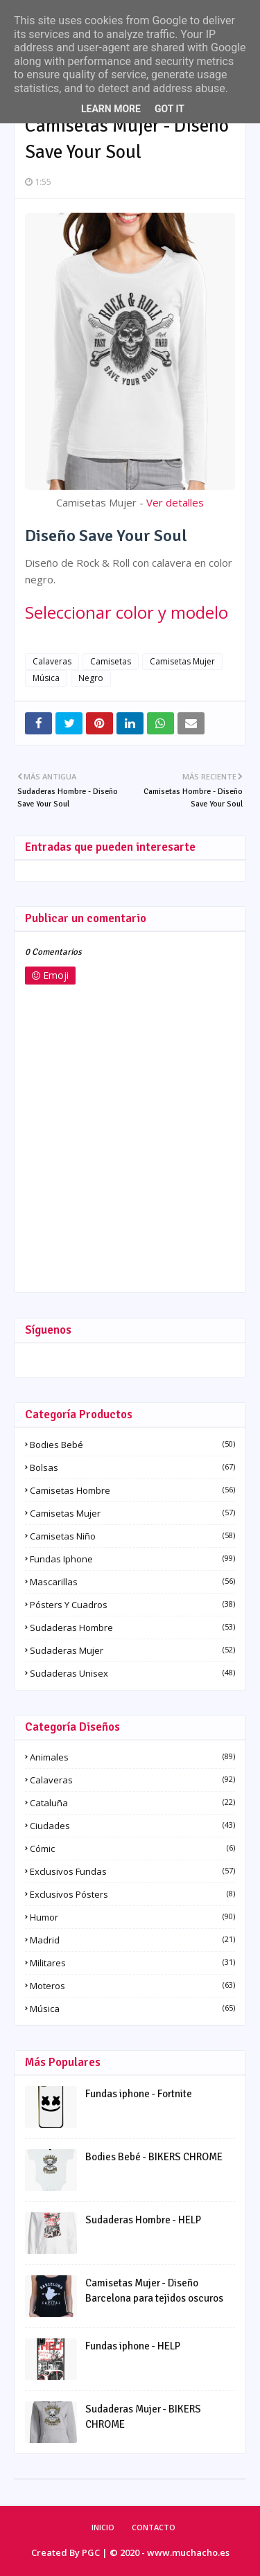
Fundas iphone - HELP (132, 2346)
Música (46, 678)
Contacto (153, 2527)
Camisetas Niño (132, 1536)
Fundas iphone (132, 1559)
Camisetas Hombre (132, 1490)
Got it (169, 108)
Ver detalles (175, 502)
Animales (132, 1757)
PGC (91, 2552)
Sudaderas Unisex (132, 1673)
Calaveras (52, 661)
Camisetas (110, 661)
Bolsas (132, 1467)
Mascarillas (132, 1582)
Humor (132, 1917)
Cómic (132, 1848)
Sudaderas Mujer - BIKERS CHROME (143, 2417)
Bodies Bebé (132, 1444)
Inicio (103, 2527)
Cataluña (132, 1803)
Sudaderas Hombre (132, 1627)
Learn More (111, 108)
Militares (132, 1963)
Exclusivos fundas (132, 1871)
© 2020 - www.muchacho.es (169, 2552)
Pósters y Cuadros (132, 1604)
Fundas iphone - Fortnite (138, 2094)
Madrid (132, 1940)
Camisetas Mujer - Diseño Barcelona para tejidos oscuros (154, 2291)
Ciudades (132, 1825)
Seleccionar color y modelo (126, 612)
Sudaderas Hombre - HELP (143, 2220)
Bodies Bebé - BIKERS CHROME (154, 2157)
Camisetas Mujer (182, 661)
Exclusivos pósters (132, 1894)
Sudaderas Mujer (132, 1650)
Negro (90, 678)
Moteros (132, 1985)
